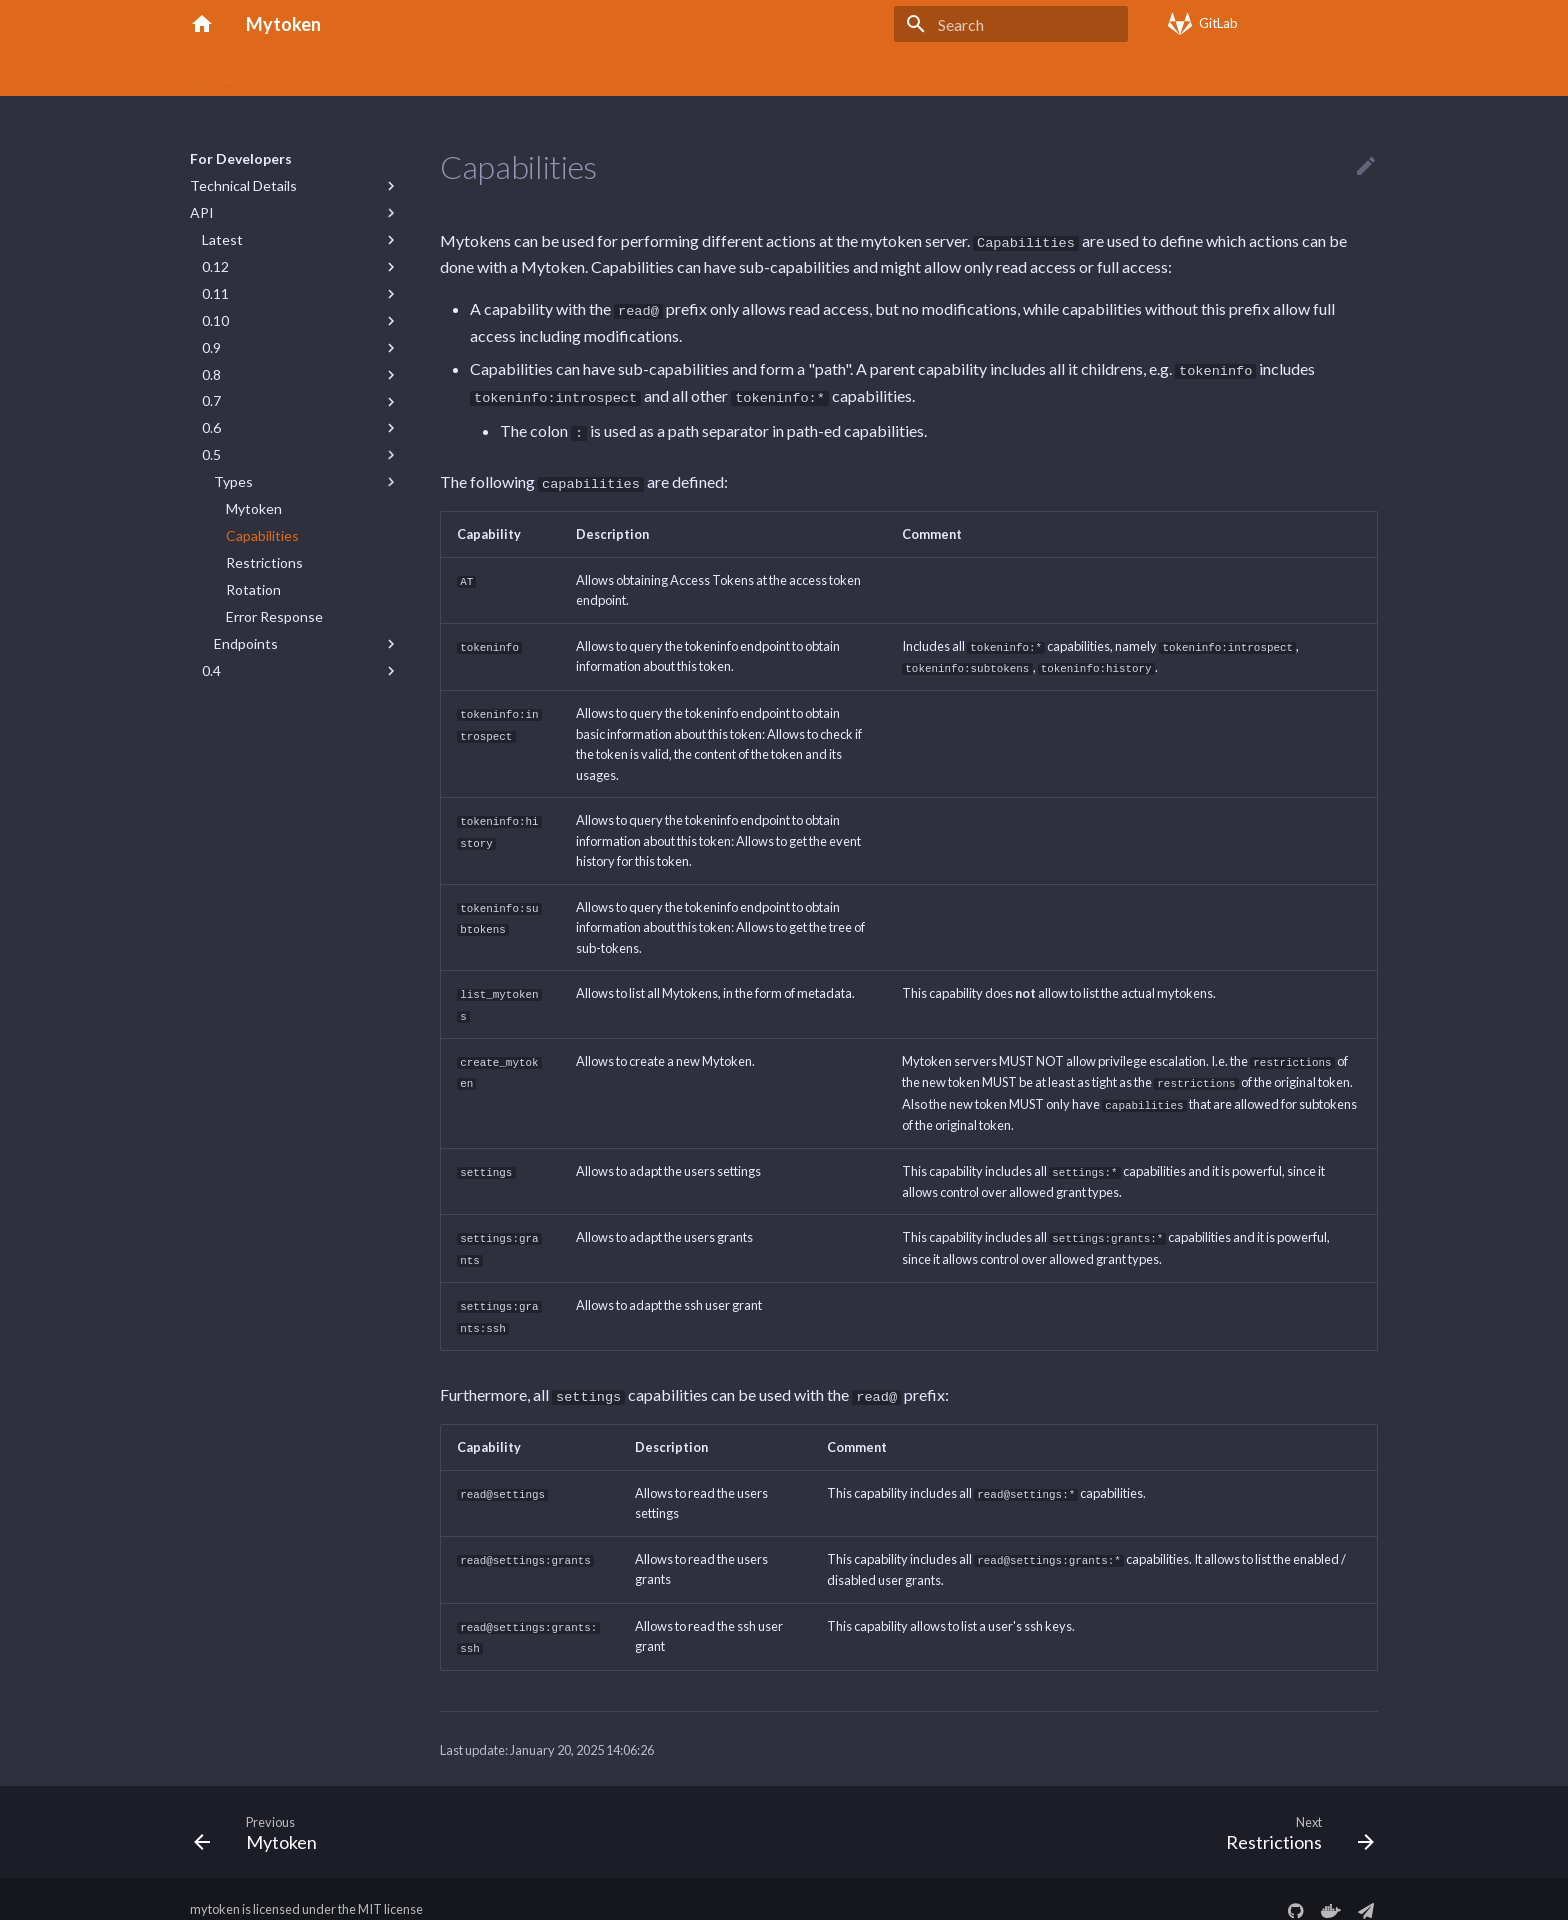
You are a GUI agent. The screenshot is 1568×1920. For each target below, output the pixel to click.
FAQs (622, 72)
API (202, 212)
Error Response (274, 616)
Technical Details (243, 185)
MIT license (390, 1888)
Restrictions (264, 562)
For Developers (860, 72)
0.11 (215, 293)
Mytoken (218, 72)
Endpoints (246, 643)
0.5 (211, 454)
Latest (222, 239)
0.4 (211, 670)
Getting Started (410, 72)
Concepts (303, 72)
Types (233, 481)
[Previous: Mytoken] (262, 1810)
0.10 (215, 320)
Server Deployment (726, 72)
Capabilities (262, 535)
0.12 (215, 266)
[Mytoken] (202, 24)
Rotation (253, 589)
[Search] (1011, 24)
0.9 (211, 347)
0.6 (211, 427)
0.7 (211, 400)
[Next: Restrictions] (1293, 1810)
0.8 (211, 374)
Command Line (533, 72)
